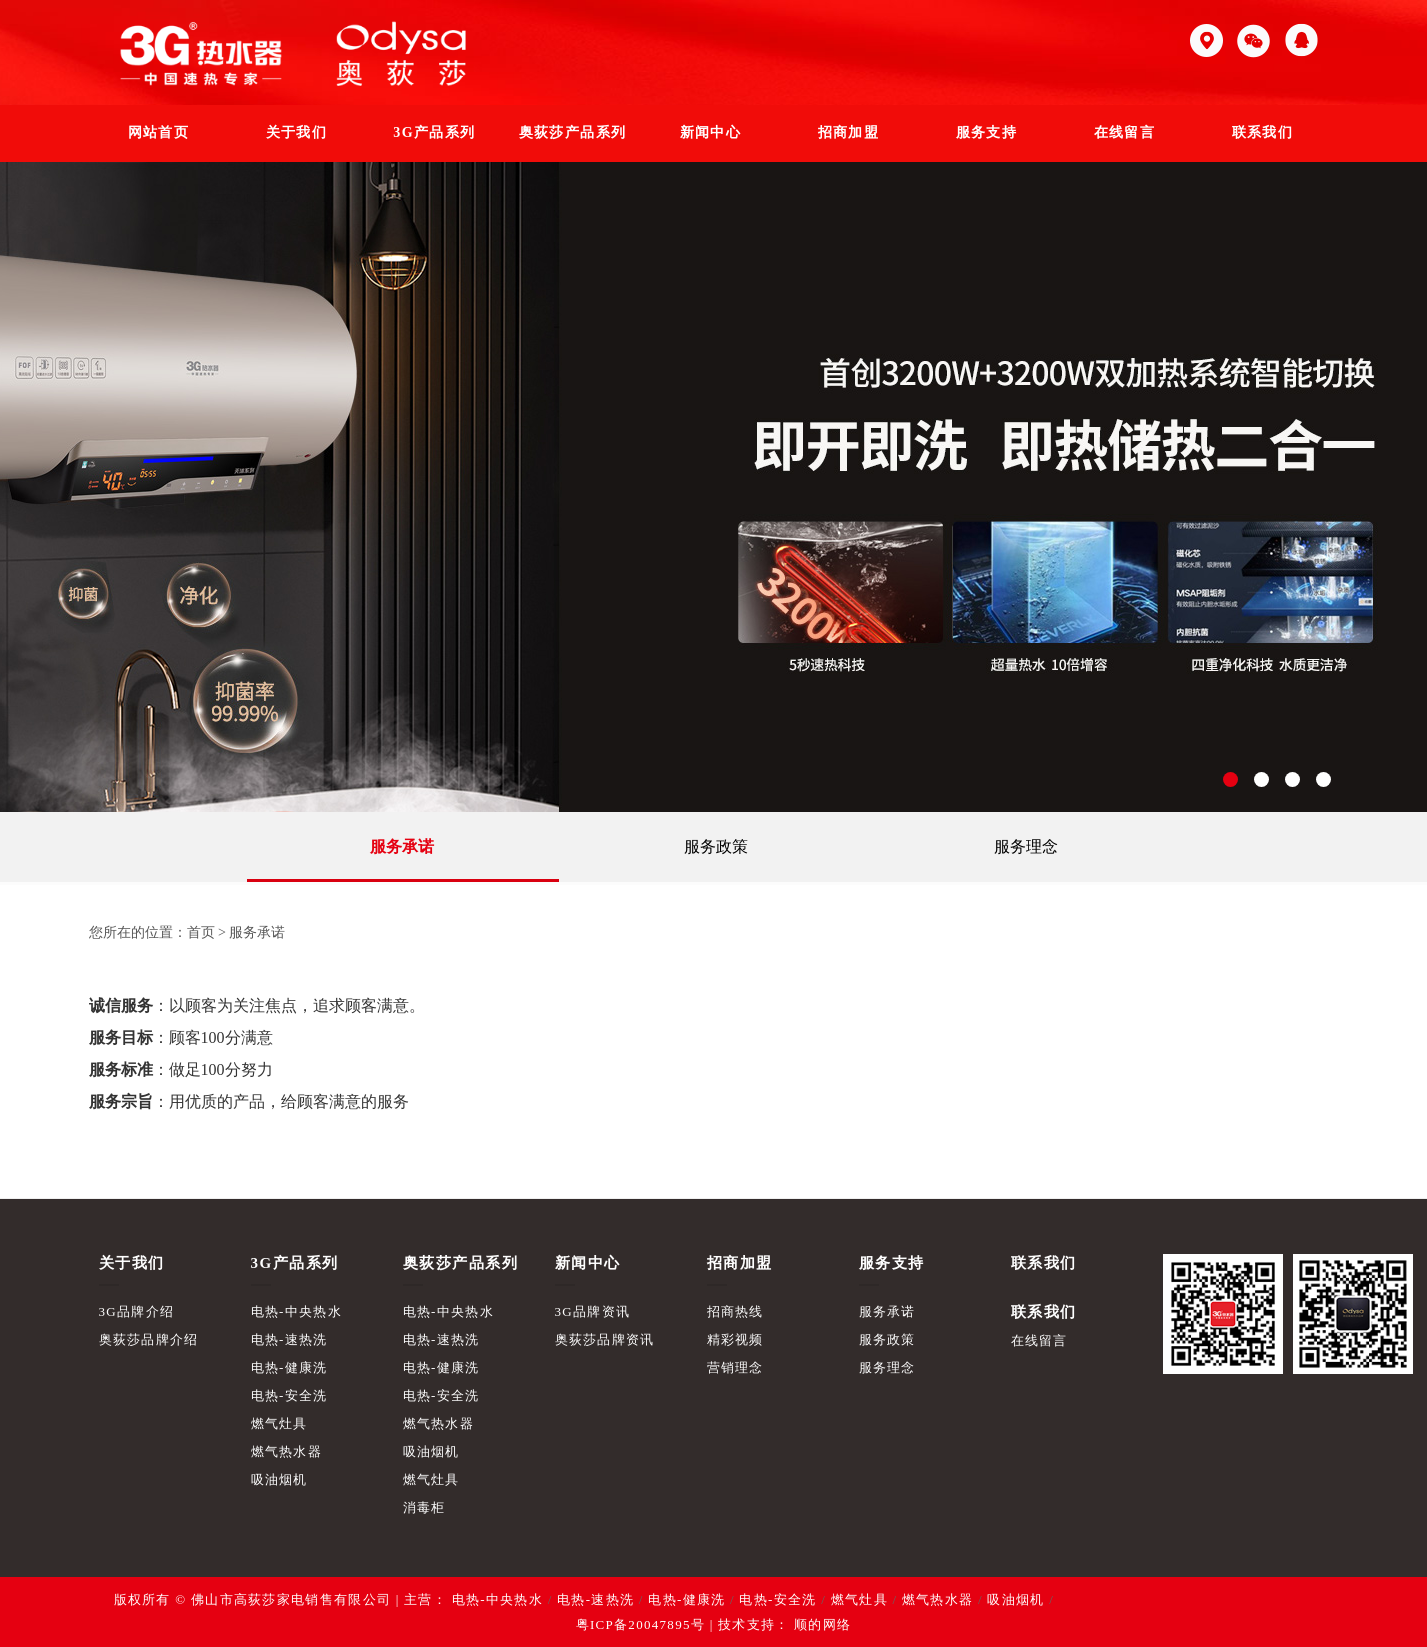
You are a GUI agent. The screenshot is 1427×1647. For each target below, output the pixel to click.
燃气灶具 (279, 1423)
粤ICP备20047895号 (640, 1624)
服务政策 (716, 846)
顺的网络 (821, 1624)
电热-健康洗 (289, 1367)
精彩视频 (735, 1339)
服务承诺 (402, 846)
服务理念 (1026, 846)
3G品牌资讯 (593, 1311)
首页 (201, 932)
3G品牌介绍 (137, 1311)
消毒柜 (424, 1507)
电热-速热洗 (289, 1339)
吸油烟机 (279, 1479)
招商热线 (735, 1311)
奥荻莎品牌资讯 (605, 1339)
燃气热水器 (287, 1451)
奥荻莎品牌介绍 (149, 1339)
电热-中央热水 (296, 1311)
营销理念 (735, 1367)
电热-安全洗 (289, 1395)
